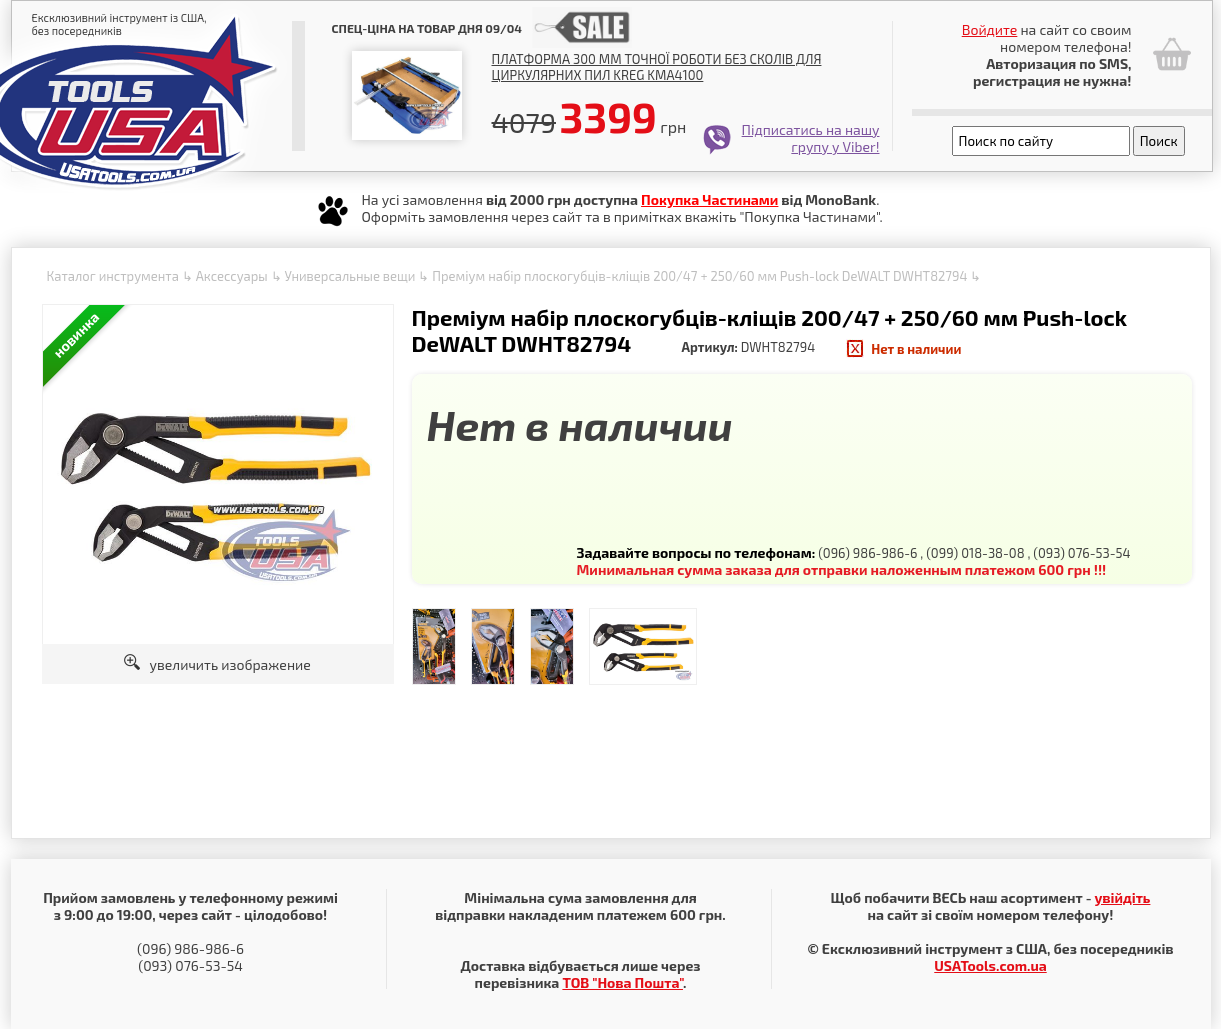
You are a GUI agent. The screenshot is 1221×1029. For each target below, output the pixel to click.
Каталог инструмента (113, 276)
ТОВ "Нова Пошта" (622, 982)
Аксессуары (232, 276)
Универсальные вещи (349, 276)
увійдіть (1122, 897)
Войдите (990, 29)
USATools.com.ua (990, 965)
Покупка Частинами (709, 199)
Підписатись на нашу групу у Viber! (811, 138)
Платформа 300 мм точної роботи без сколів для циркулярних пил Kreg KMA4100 (657, 67)
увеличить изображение (217, 664)
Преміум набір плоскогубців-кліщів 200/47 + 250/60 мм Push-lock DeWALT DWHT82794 (699, 276)
